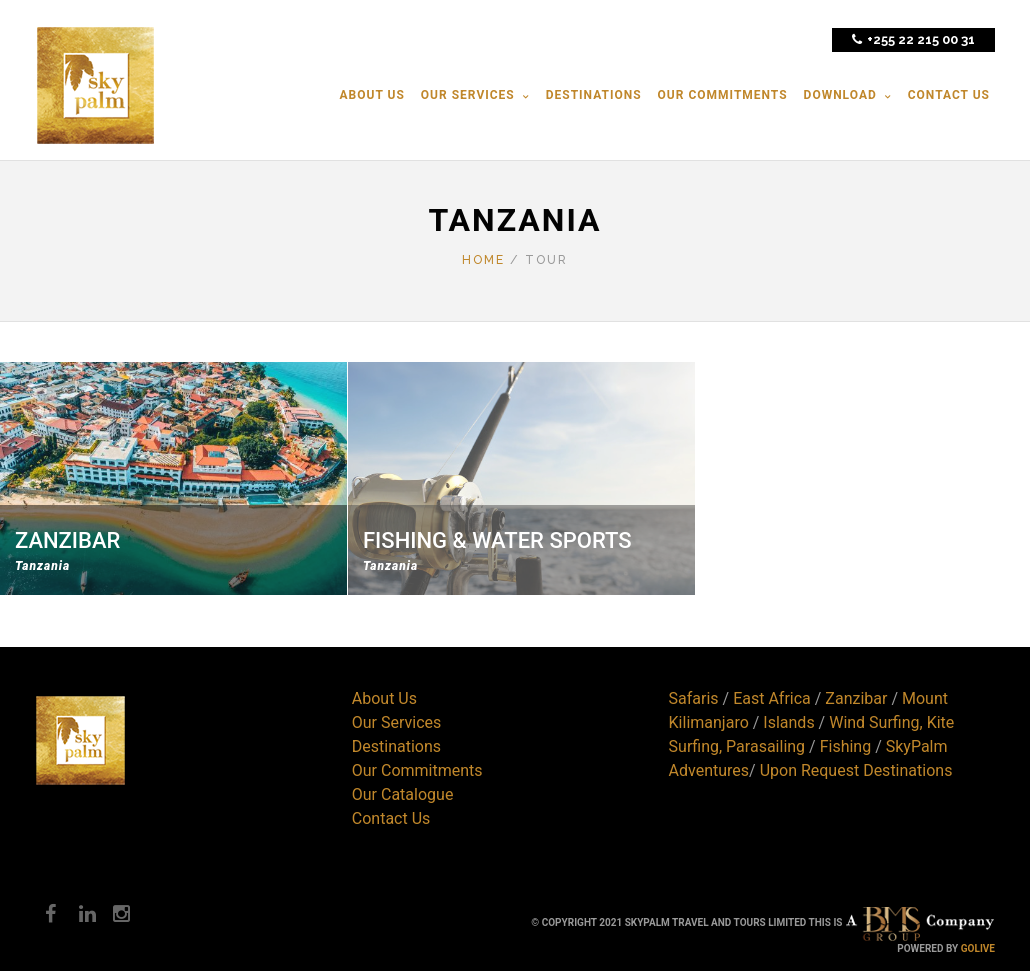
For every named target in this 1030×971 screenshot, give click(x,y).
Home (483, 260)
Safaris (694, 698)
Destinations (396, 746)
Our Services (397, 722)
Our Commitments (417, 770)
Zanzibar (856, 698)
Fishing (846, 746)
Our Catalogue (403, 794)
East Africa (772, 698)
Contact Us (391, 818)
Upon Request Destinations (856, 770)
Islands (788, 722)
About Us (384, 698)
